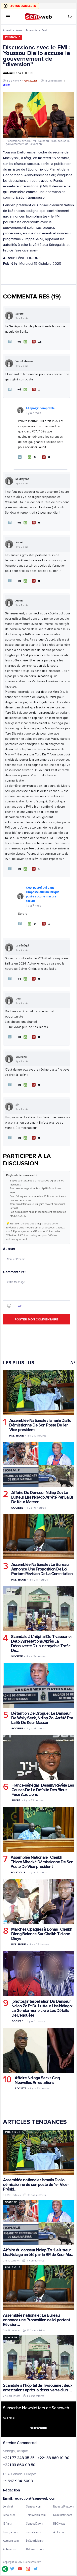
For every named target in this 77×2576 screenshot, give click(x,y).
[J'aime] (22, 342)
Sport (16, 1800)
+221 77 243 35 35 (19, 2458)
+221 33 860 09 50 (19, 2465)
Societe (17, 1507)
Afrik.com (59, 2532)
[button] (10, 341)
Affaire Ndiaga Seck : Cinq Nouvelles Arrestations (37, 2080)
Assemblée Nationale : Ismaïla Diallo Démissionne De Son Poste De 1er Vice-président (40, 1425)
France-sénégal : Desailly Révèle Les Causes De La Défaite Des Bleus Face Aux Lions (42, 1790)
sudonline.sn (33, 2532)
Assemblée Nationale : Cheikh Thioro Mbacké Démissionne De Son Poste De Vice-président (42, 1862)
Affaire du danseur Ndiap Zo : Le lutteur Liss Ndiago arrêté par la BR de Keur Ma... (38, 2252)
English (6, 84)
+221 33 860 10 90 (53, 2458)
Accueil (7, 30)
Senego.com (33, 2507)
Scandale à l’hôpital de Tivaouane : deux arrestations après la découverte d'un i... (37, 2387)
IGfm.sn (7, 2524)
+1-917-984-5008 (18, 2481)
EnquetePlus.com (63, 2507)
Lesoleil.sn (9, 2515)
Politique (16, 1435)
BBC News (59, 2524)
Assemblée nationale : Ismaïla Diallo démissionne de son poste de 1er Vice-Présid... (36, 2185)
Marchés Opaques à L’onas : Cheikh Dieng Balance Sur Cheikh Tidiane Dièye (41, 1934)
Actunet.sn (9, 2549)
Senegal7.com (34, 2524)
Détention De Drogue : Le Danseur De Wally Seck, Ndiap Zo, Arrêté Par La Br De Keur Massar (42, 1718)
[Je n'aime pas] (36, 342)
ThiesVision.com (36, 2515)
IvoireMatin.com (62, 2515)
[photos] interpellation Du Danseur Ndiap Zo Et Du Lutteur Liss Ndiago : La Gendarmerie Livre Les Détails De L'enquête (42, 2008)
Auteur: (36, 1255)
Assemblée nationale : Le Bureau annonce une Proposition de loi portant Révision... (36, 2320)
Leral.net (8, 2507)
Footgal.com (10, 2532)
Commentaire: (36, 1290)
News (19, 30)
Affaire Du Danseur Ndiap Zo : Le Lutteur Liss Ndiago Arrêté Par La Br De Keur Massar (42, 1497)
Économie (31, 30)
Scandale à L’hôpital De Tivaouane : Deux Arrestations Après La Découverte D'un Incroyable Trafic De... (41, 1643)
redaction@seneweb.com (34, 2499)
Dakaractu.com (35, 2549)
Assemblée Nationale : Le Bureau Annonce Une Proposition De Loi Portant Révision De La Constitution (42, 1569)
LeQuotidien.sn (35, 2541)
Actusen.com (11, 2541)
